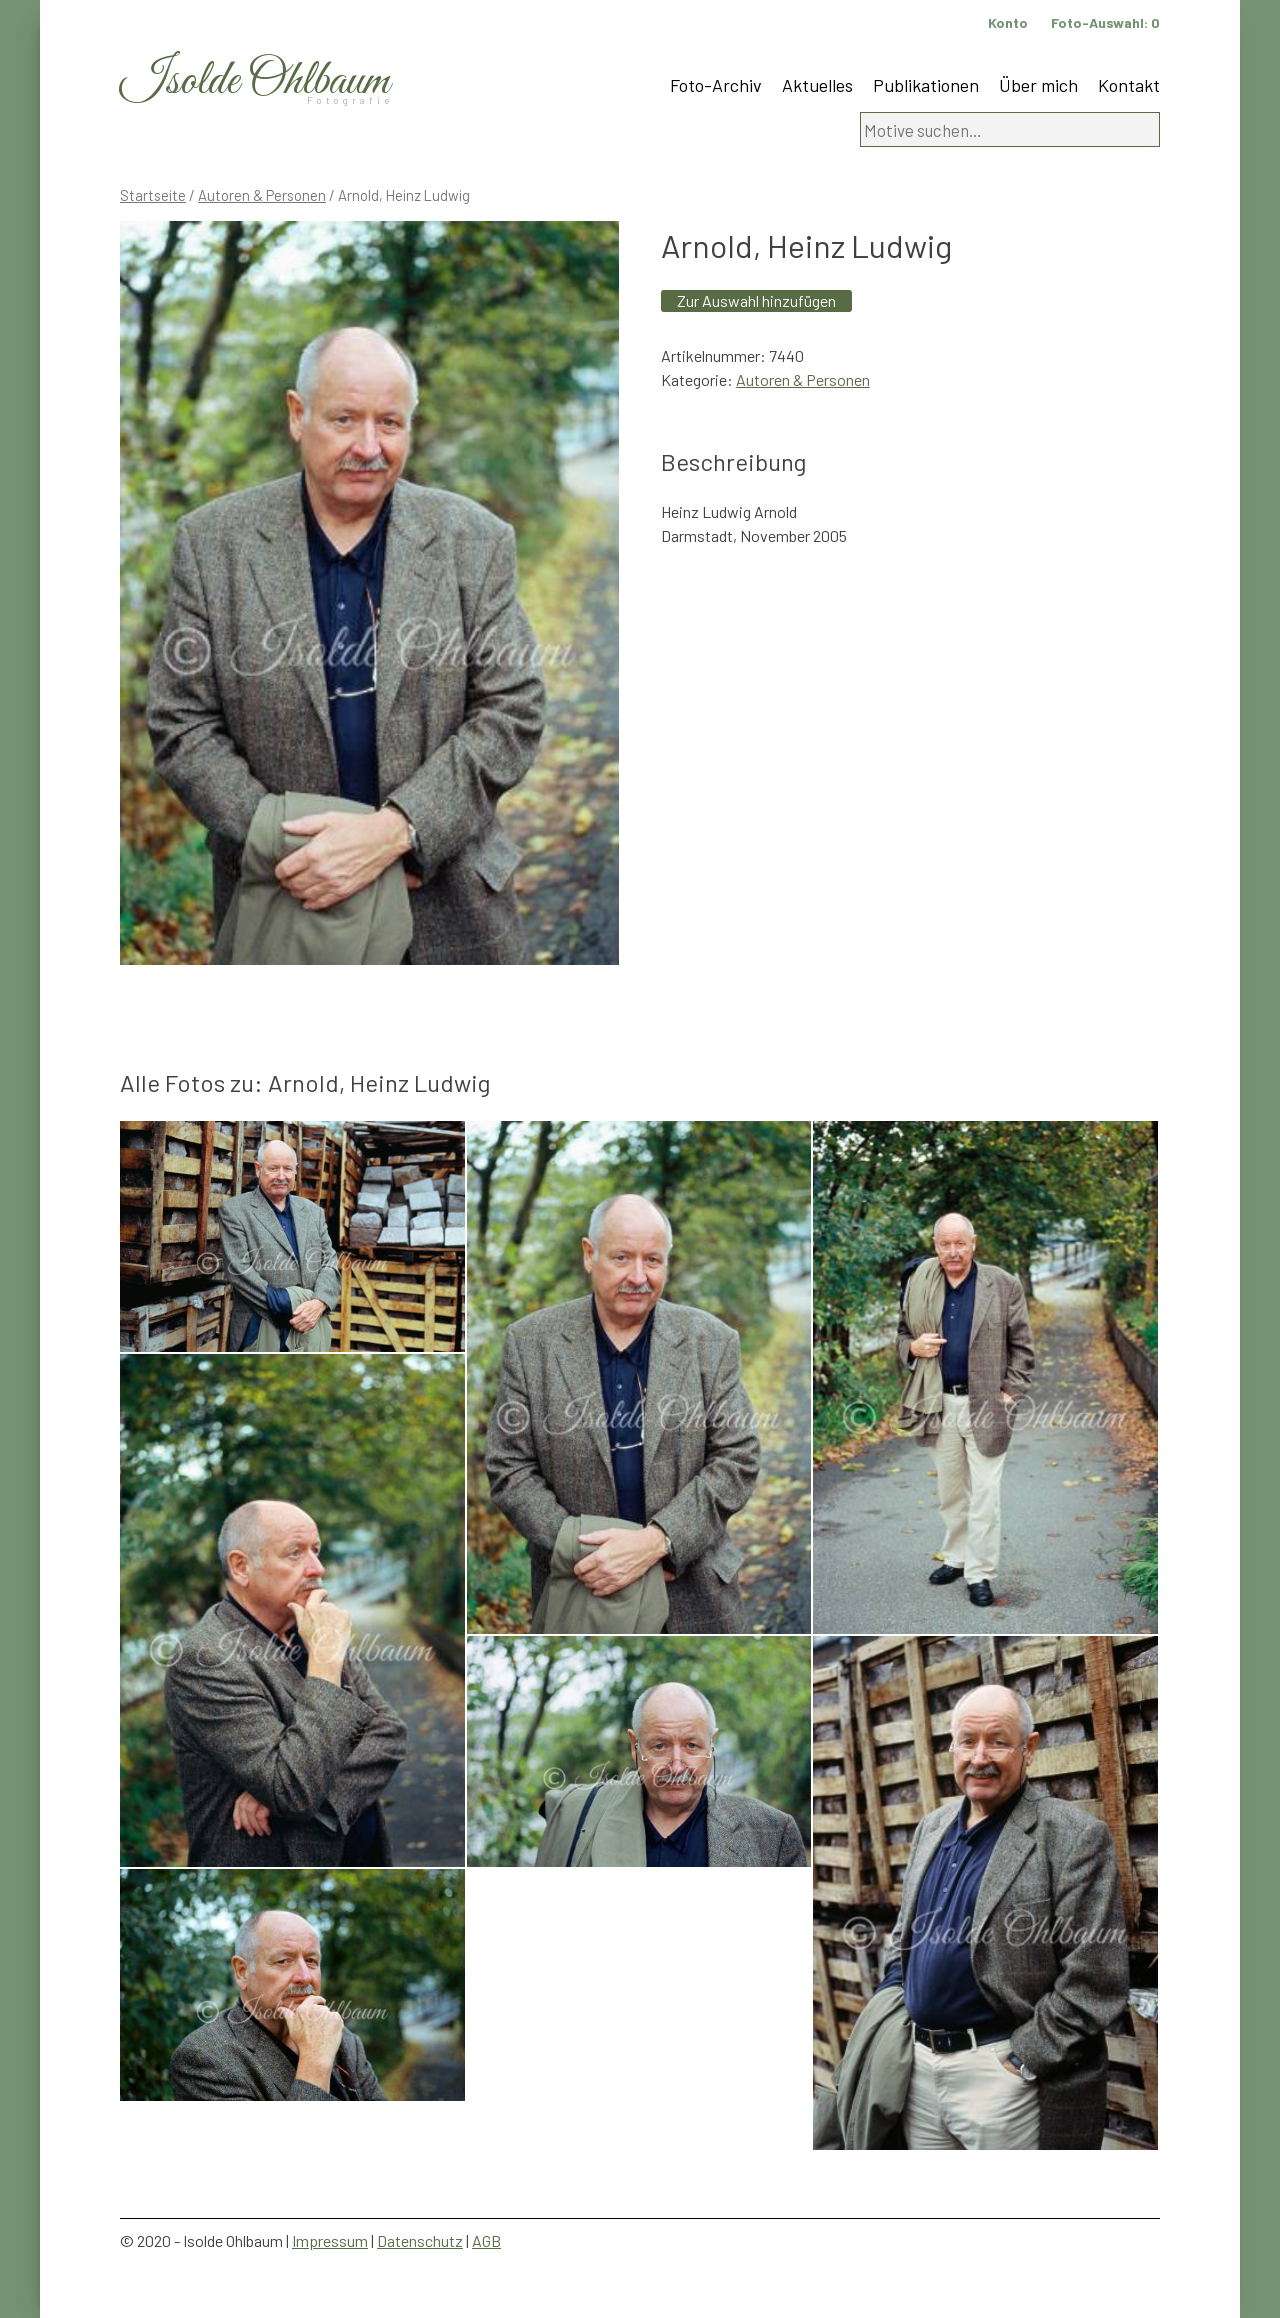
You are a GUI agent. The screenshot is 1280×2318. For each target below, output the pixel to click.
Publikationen (926, 85)
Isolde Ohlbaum (255, 81)
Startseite (153, 195)
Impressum (330, 2240)
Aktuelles (817, 85)
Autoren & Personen (262, 195)
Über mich (1038, 85)
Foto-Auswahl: (1105, 22)
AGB (486, 2240)
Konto (1008, 22)
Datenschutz (420, 2240)
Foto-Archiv (716, 85)
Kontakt (1129, 85)
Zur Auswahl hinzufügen (756, 300)
